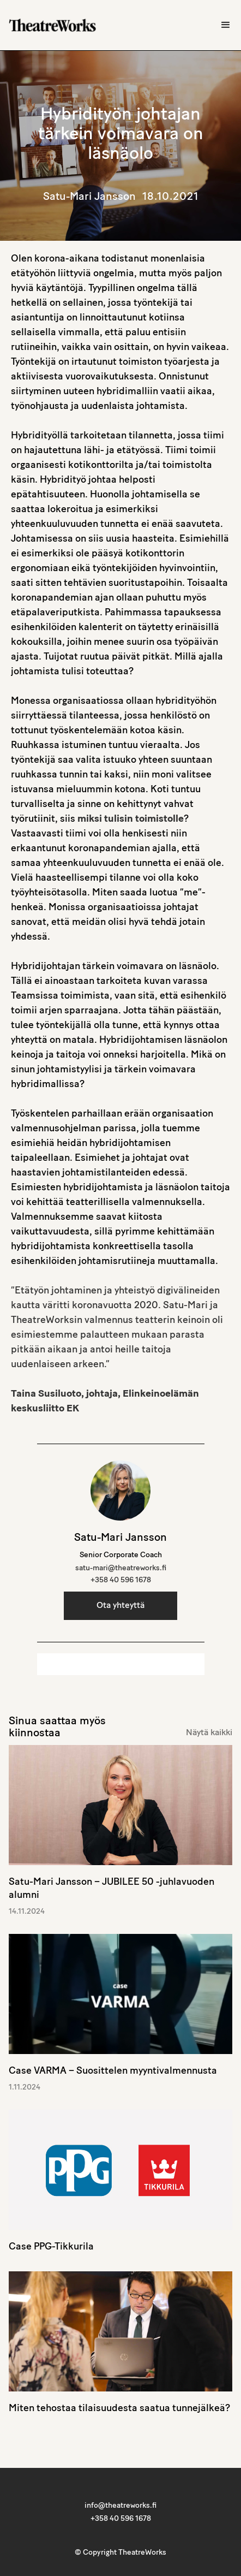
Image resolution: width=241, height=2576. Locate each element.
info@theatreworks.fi (120, 2506)
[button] (225, 25)
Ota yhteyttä (120, 1605)
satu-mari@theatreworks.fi (120, 1568)
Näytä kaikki (209, 1733)
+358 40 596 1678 (121, 1580)
